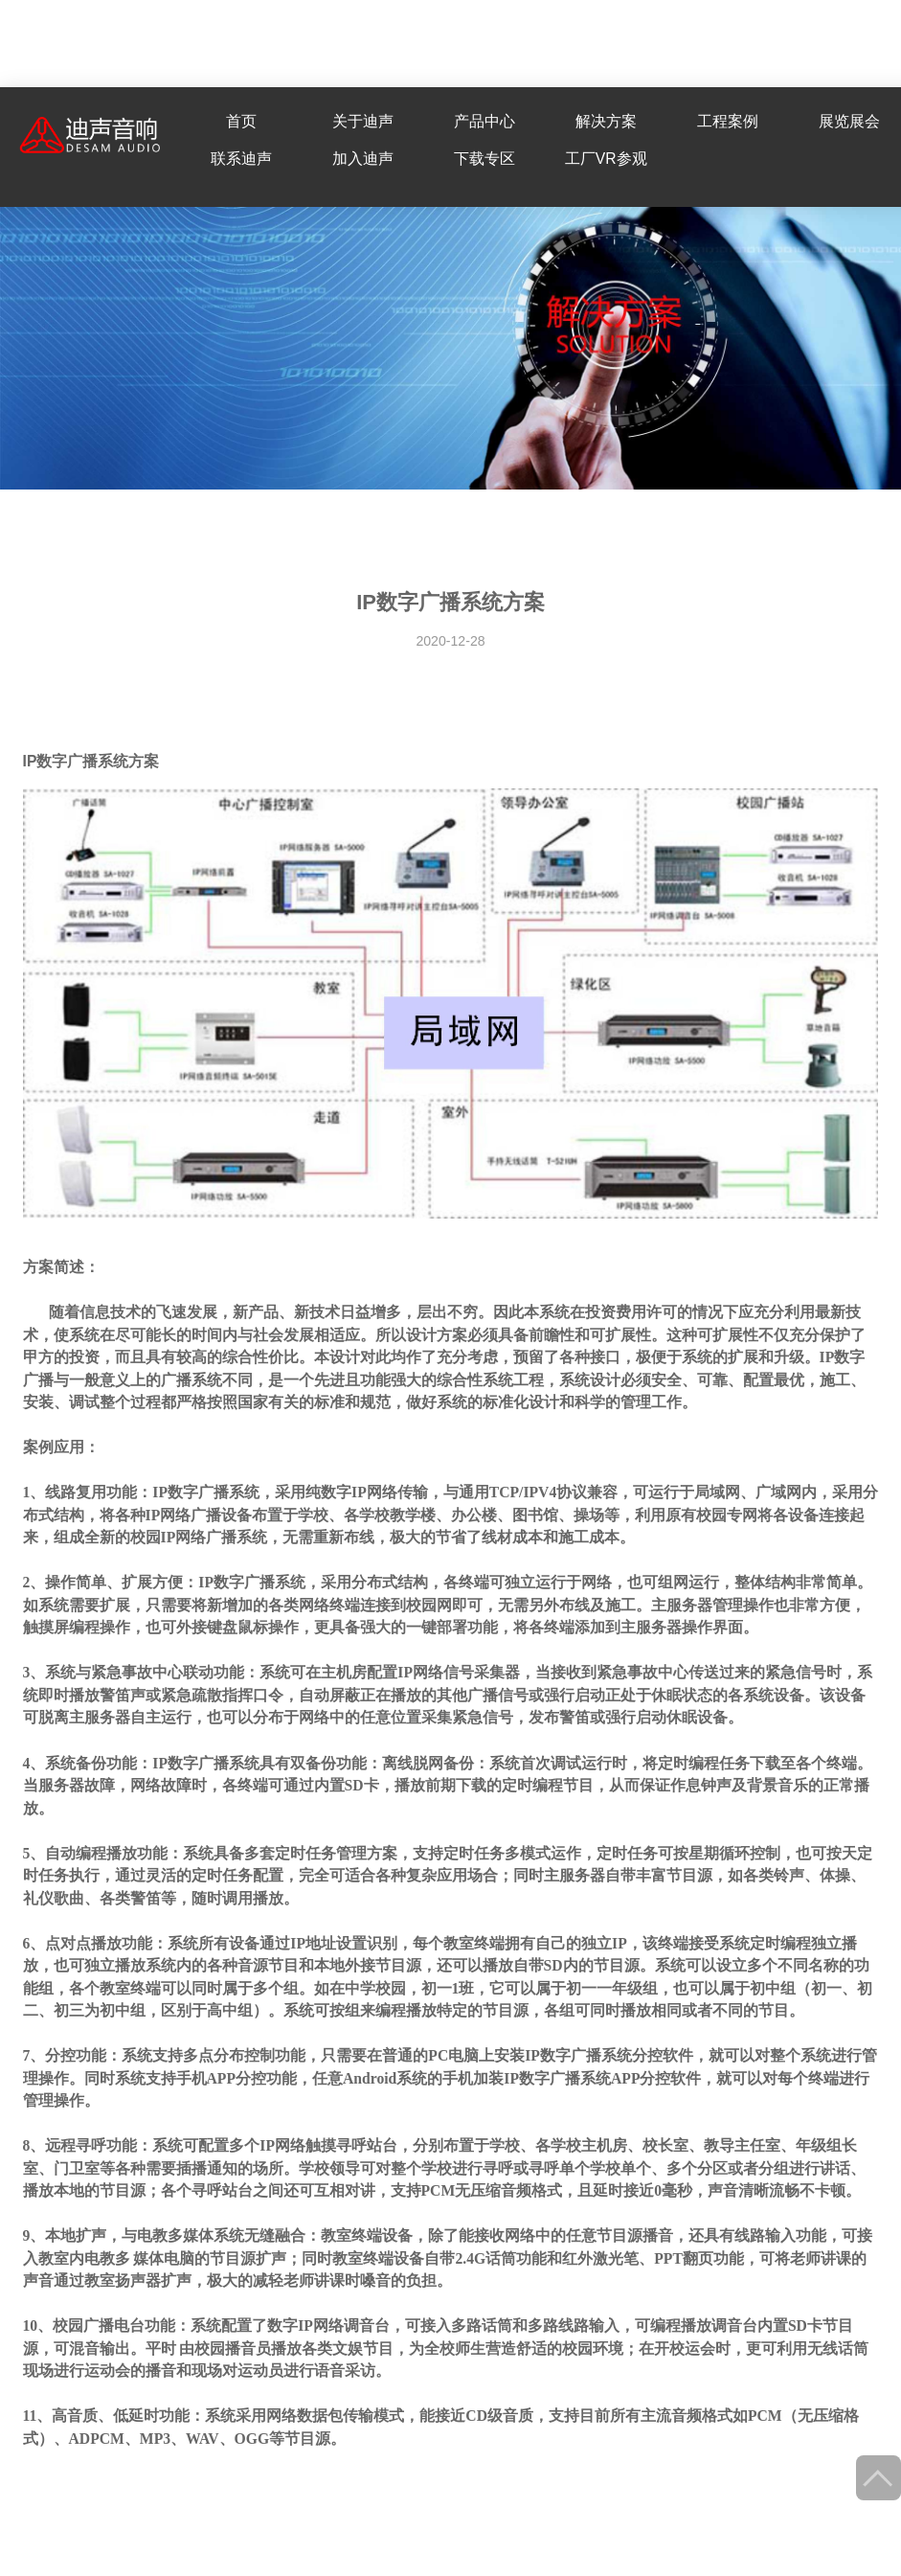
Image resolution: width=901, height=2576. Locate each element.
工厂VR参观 (606, 158)
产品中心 (484, 121)
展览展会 (849, 121)
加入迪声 (363, 158)
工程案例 (727, 121)
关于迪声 (363, 121)
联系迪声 (241, 158)
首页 (241, 121)
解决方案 (606, 121)
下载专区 (484, 158)
